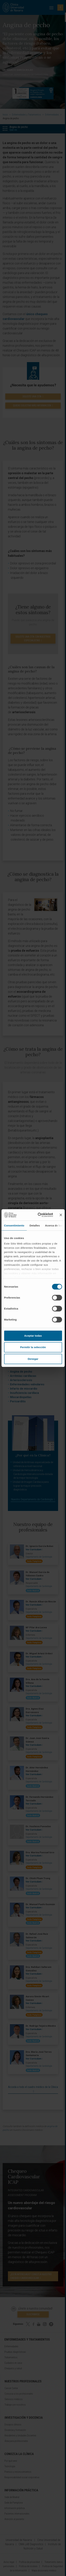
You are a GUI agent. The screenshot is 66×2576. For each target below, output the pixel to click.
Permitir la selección (33, 1347)
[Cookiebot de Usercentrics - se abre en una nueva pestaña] (39, 1215)
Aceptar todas (33, 1335)
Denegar (33, 1358)
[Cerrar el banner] (60, 1215)
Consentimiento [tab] (14, 1225)
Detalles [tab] (35, 1225)
